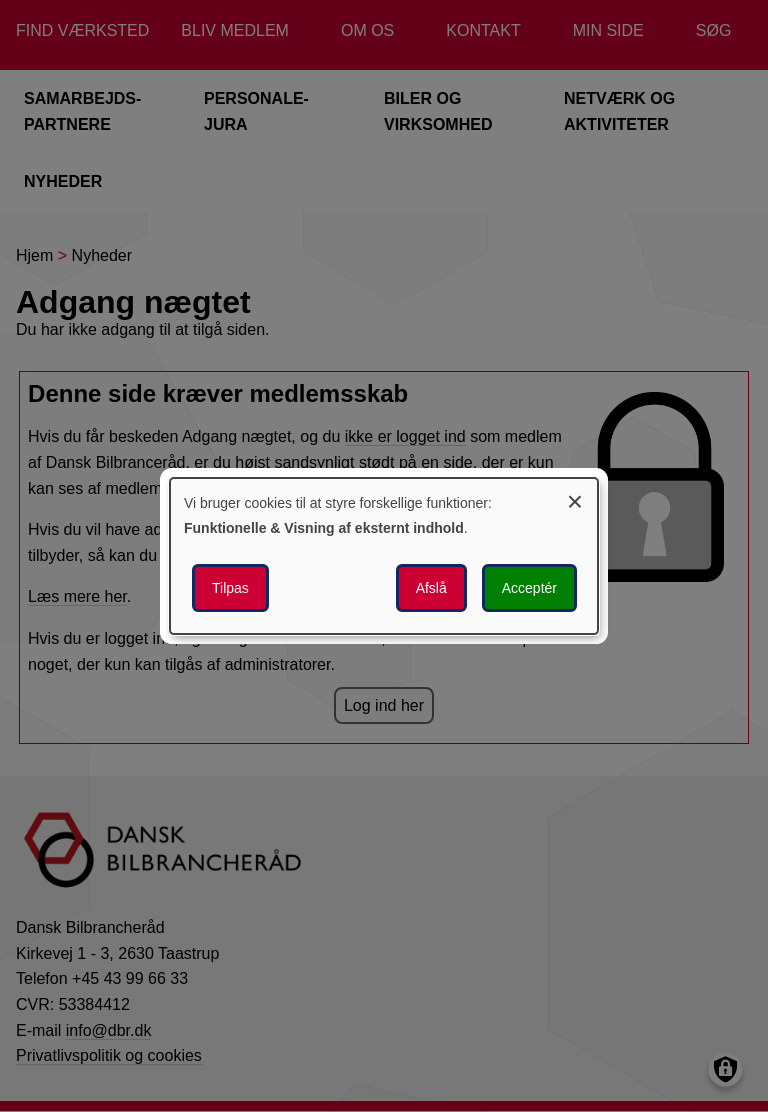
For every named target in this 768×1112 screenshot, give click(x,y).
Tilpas (230, 588)
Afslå (431, 588)
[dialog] (384, 556)
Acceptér (529, 588)
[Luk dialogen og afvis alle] (575, 498)
